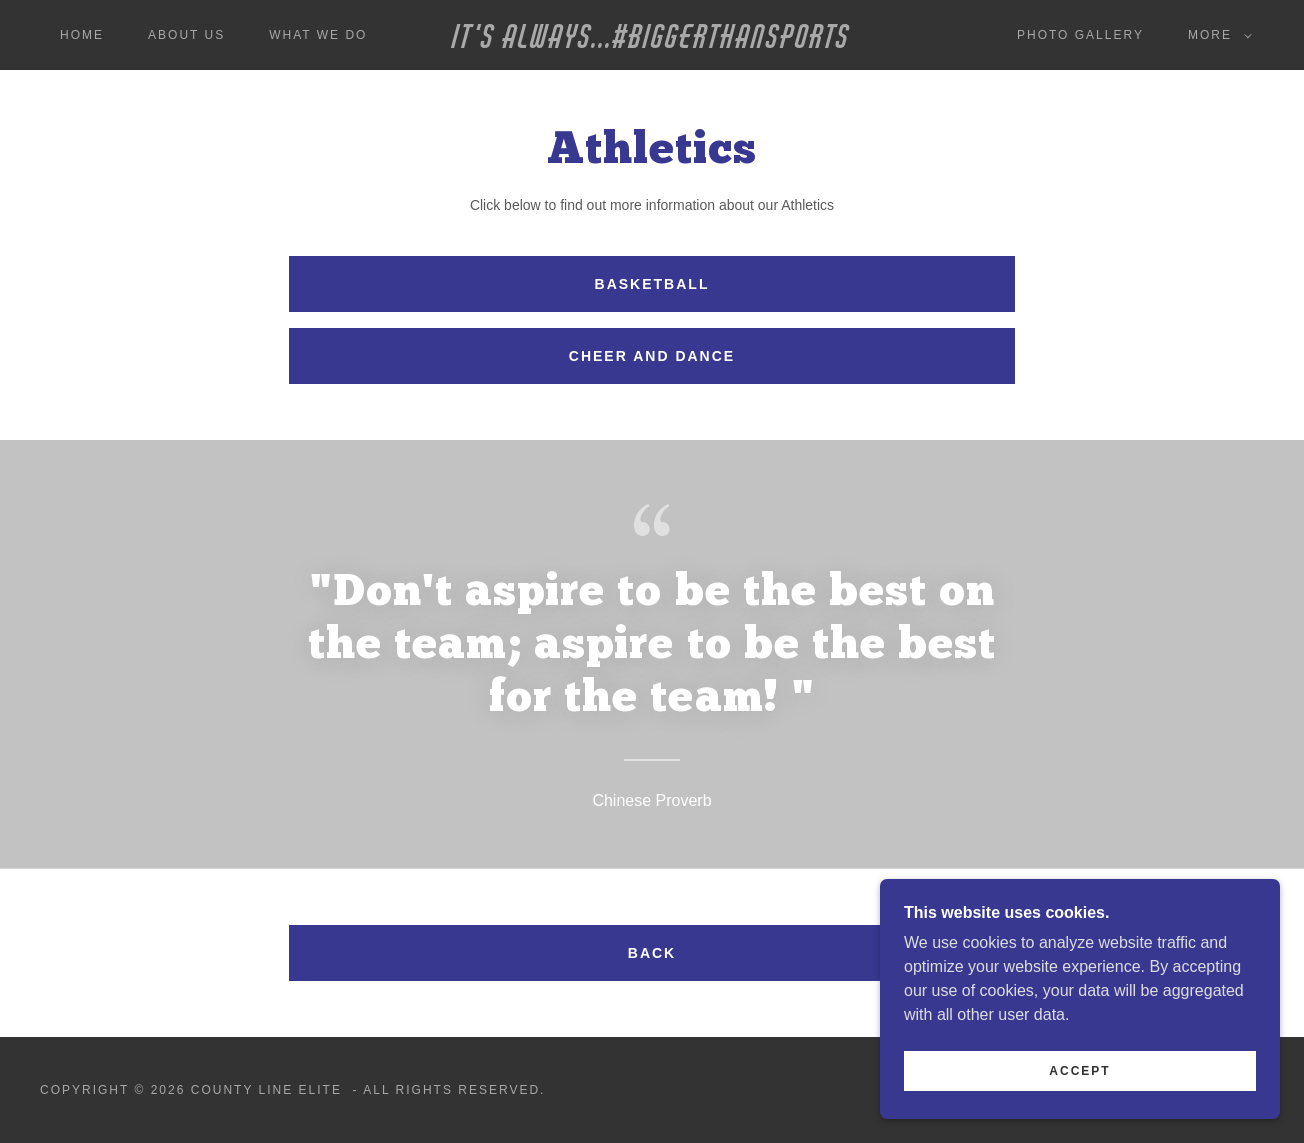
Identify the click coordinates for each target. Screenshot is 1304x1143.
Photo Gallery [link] (1080, 35)
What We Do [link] (318, 35)
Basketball (652, 284)
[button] (1216, 35)
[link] (652, 42)
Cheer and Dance (652, 356)
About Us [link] (186, 35)
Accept (1079, 1071)
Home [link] (82, 35)
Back (652, 953)
